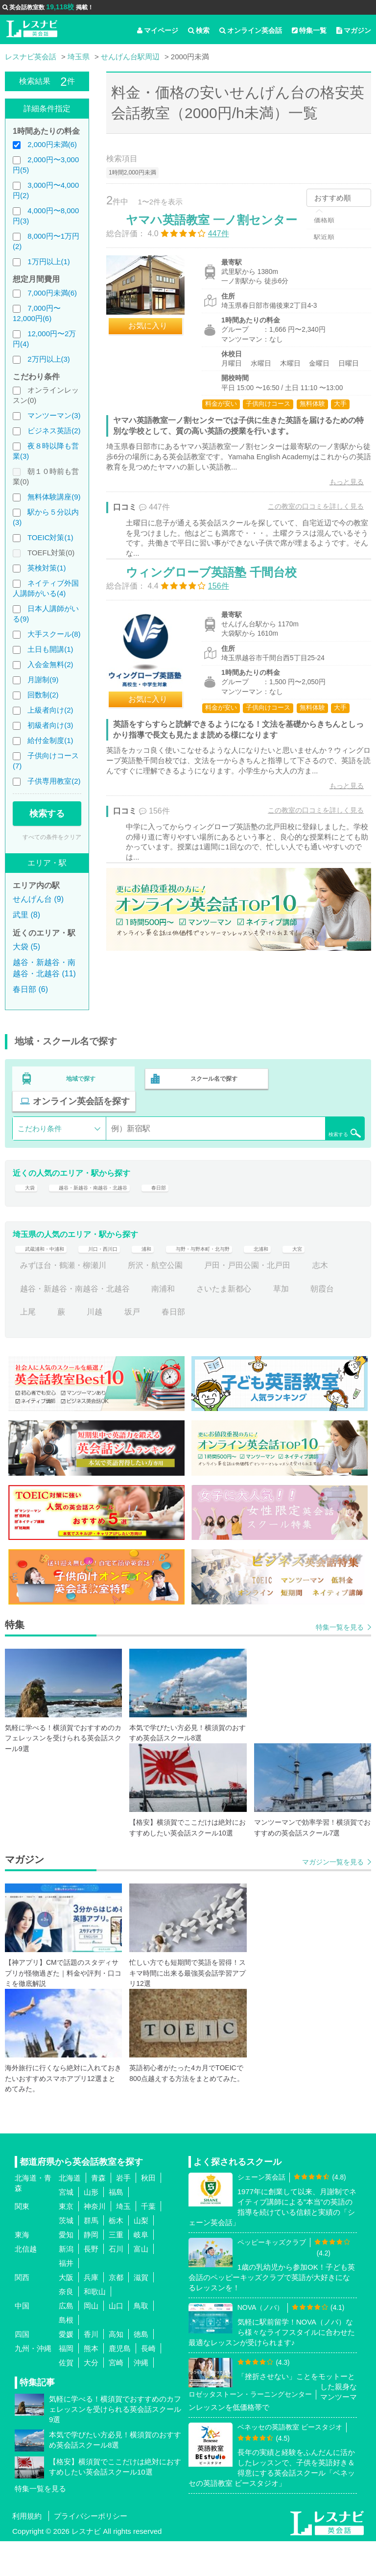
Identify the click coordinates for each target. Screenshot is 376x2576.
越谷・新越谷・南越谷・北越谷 (112, 1202)
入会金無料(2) (50, 664)
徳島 (141, 2369)
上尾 (73, 1346)
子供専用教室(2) (53, 781)
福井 (66, 2298)
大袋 (28, 1202)
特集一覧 (309, 30)
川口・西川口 (127, 1276)
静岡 (91, 2269)
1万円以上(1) (48, 261)
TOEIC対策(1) (50, 537)
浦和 (180, 1276)
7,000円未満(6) (52, 293)
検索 (199, 30)
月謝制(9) (42, 679)
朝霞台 (32, 1346)
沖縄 (141, 2397)
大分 (91, 2397)
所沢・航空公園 (192, 1300)
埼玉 (123, 2241)
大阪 (66, 2312)
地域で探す (81, 1089)
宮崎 (116, 2397)
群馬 (91, 2255)
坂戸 (177, 1346)
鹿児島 (120, 2383)
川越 (140, 1346)
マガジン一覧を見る (333, 1897)
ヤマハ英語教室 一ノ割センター (221, 230)
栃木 (116, 2255)
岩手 (123, 2212)
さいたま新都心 (261, 1323)
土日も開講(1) (50, 649)
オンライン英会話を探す (81, 1110)
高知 (116, 2369)
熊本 (91, 2383)
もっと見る (336, 501)
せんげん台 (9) (38, 899)
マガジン (353, 30)
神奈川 (95, 2241)
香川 (91, 2369)
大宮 (28, 1300)
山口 (116, 2340)
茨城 (66, 2255)
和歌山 (95, 2326)
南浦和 (200, 1323)
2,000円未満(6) (52, 144)
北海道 (70, 2212)
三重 (116, 2269)
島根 (66, 2355)
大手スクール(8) (53, 634)
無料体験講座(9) (53, 497)
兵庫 (91, 2312)
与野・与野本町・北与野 (254, 1276)
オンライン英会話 (250, 30)
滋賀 (141, 2312)
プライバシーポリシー (90, 2551)
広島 (66, 2340)
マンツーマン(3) (53, 415)
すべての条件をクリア (52, 837)
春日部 (200, 1202)
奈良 (66, 2326)
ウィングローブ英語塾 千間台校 (221, 616)
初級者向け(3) (50, 725)
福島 (116, 2227)
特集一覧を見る (340, 1661)
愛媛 (66, 2369)
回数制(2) (42, 695)
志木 (28, 1323)
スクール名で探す (211, 1089)
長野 (91, 2283)
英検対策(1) (46, 568)
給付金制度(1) (50, 740)
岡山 (91, 2340)
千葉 (148, 2241)
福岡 (66, 2383)
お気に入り (158, 336)
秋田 (148, 2212)
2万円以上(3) (48, 359)
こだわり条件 (40, 1137)
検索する (47, 813)
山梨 (141, 2255)
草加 (318, 1323)
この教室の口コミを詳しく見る (305, 526)
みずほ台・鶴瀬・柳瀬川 (100, 1300)
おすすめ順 (332, 198)
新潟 (66, 2283)
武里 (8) (26, 915)
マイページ (157, 30)
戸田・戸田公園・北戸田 (285, 1300)
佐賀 (66, 2397)
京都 (116, 2312)
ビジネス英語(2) (53, 430)
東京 (66, 2241)
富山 (141, 2283)
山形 (91, 2227)
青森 (98, 2212)
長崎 (148, 2383)
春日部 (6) (30, 989)
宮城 (66, 2227)
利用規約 (27, 2551)
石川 (116, 2283)
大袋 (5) (26, 946)
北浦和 (330, 1276)
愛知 (66, 2269)
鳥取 (141, 2340)
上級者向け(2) (50, 710)
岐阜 (141, 2269)
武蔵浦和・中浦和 (51, 1276)
